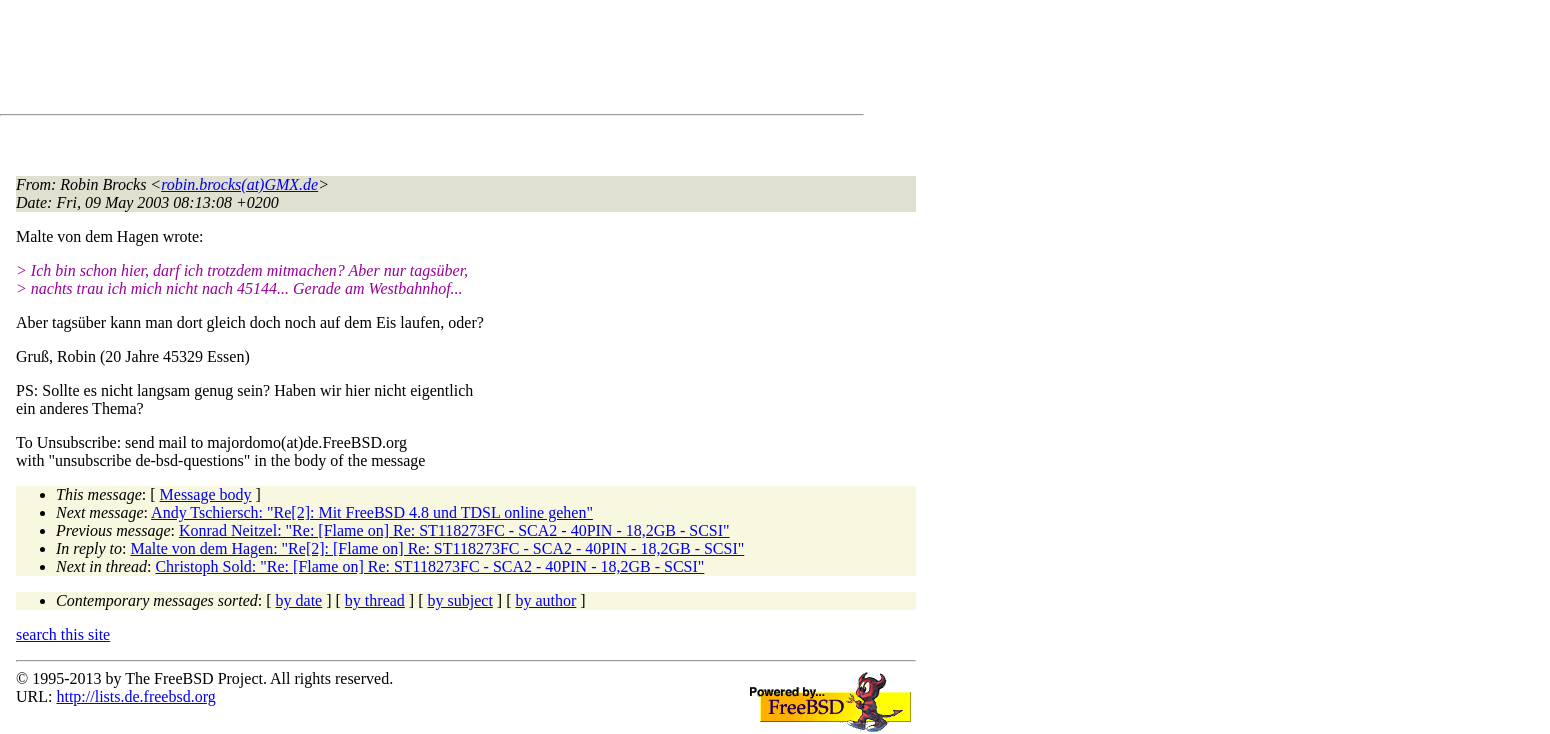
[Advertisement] (380, 61)
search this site (63, 634)
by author (545, 600)
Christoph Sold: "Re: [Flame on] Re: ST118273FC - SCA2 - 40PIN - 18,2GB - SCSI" (429, 566)
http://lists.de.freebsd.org (135, 696)
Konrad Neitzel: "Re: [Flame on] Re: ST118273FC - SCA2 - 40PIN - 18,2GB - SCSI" (454, 530)
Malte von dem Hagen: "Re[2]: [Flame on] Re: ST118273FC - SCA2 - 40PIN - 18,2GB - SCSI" (438, 548)
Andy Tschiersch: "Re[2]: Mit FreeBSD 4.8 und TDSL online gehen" (372, 512)
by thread (375, 600)
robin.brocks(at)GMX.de (239, 184)
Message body (206, 494)
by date (299, 600)
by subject (460, 600)
